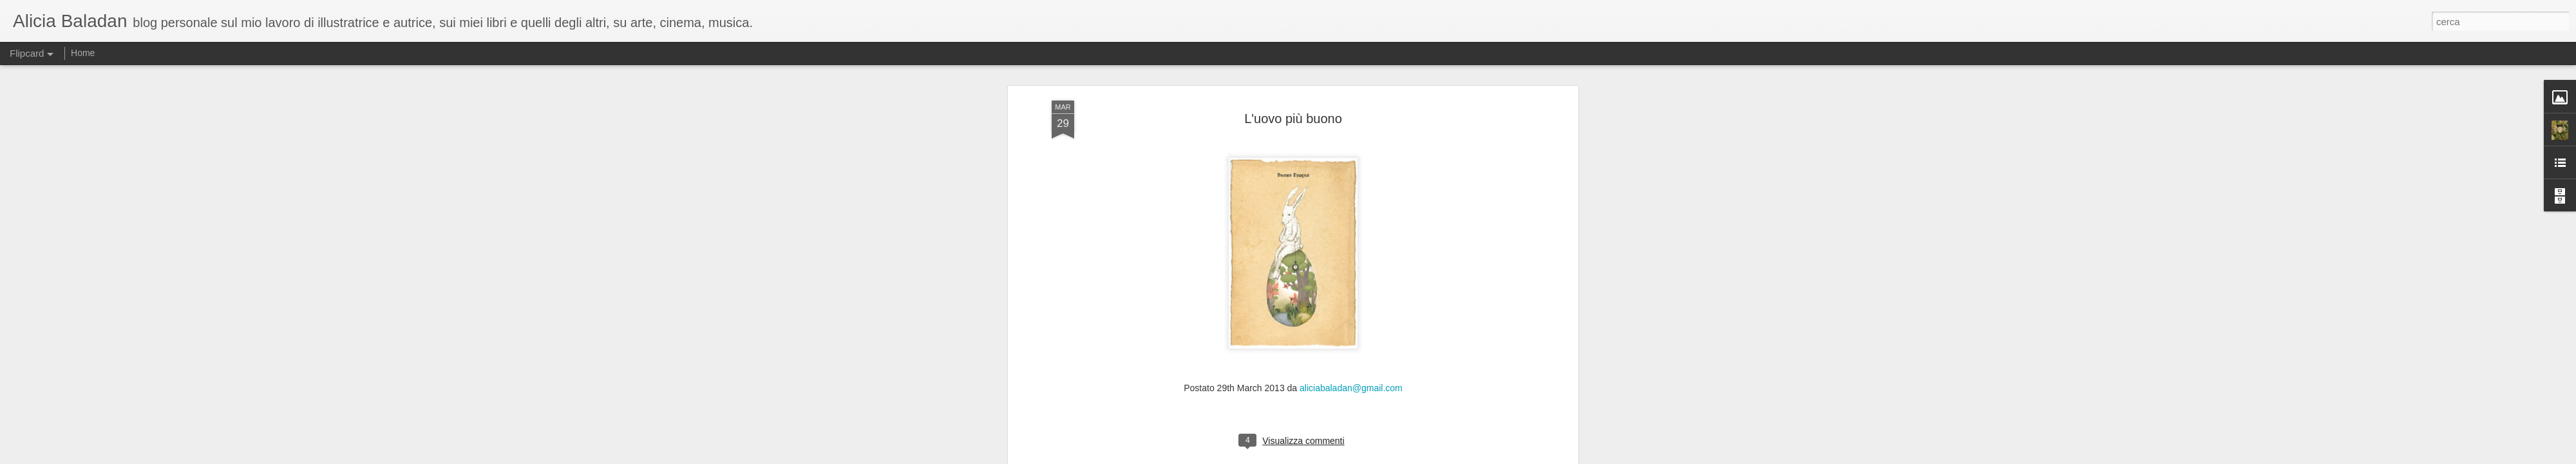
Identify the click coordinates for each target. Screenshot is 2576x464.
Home (83, 53)
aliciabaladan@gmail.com (1351, 140)
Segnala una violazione (1380, 457)
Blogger (1328, 457)
